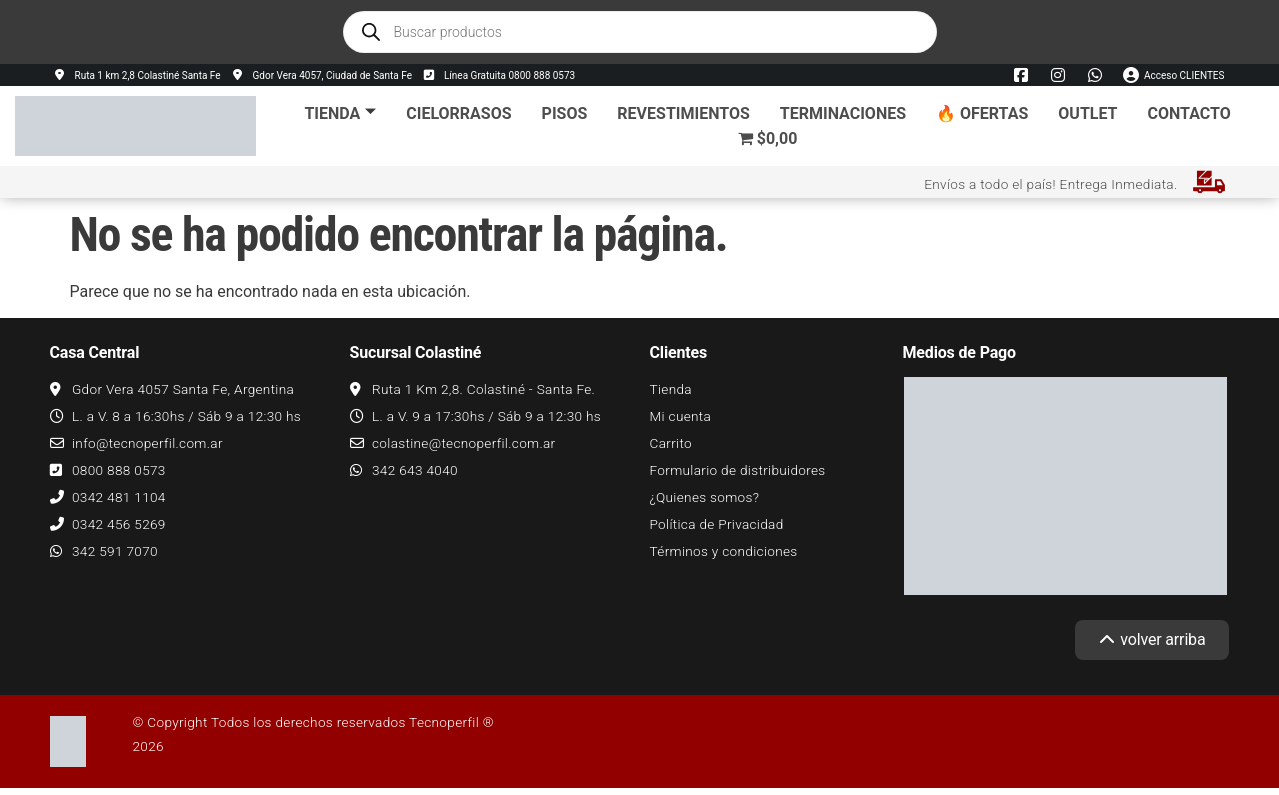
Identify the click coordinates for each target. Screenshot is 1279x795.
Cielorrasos (458, 113)
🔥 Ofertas (982, 113)
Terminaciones (843, 113)
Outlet (1087, 113)
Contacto (1189, 113)
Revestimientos (683, 113)
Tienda (340, 113)
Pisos (565, 113)
